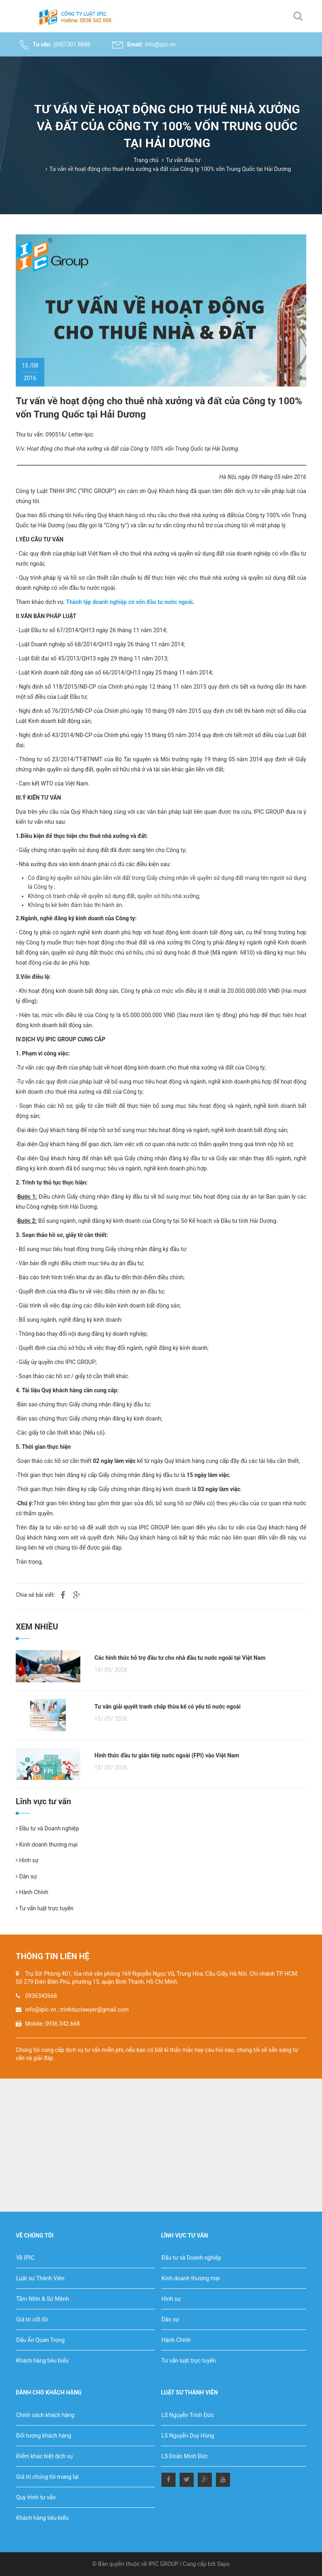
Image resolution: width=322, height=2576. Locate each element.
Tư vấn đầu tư (183, 160)
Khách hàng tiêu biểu (42, 2360)
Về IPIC (25, 2257)
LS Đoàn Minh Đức (184, 2456)
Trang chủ (146, 160)
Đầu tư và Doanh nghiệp (47, 1828)
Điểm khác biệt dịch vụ (44, 2456)
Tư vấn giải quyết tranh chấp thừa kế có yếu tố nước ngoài (167, 1706)
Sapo (223, 2564)
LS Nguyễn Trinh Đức (187, 2415)
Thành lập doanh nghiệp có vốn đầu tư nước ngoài (129, 602)
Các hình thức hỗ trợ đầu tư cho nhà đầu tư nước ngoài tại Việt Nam (180, 1658)
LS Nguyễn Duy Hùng (187, 2435)
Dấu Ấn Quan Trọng (40, 2340)
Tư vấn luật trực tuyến (44, 1908)
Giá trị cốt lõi (32, 2319)
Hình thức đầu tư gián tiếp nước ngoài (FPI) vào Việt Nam (166, 1755)
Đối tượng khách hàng (43, 2435)
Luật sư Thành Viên (40, 2278)
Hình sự (27, 1860)
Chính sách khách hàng (45, 2415)
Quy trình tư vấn (36, 2497)
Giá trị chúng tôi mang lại (47, 2477)
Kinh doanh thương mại (46, 1844)
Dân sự (26, 1876)
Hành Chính (32, 1892)
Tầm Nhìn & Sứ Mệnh (42, 2299)
